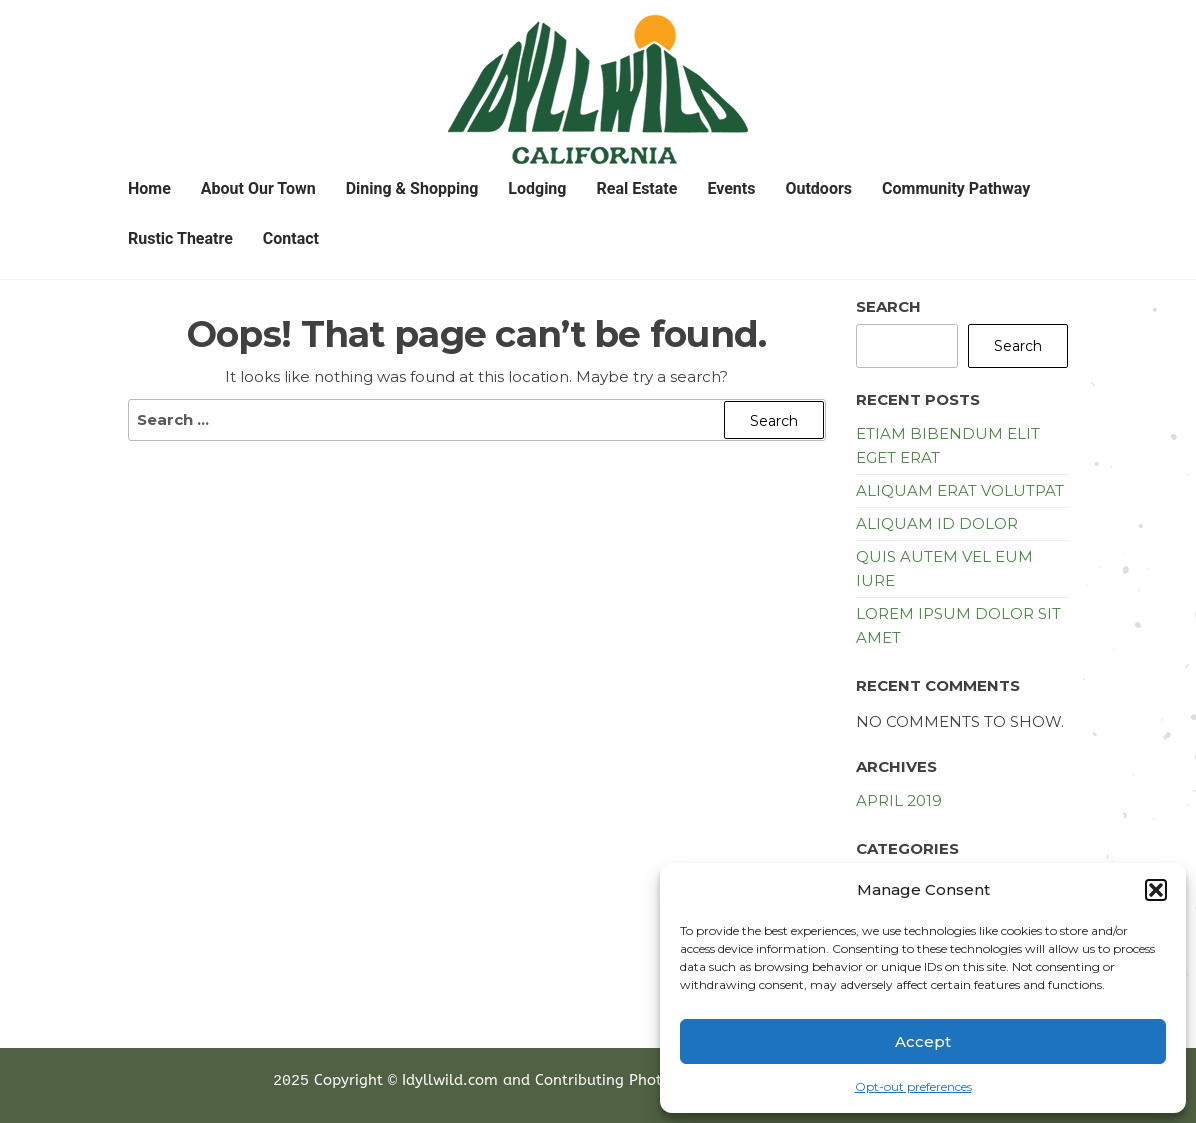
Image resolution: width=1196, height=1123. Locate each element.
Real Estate (636, 188)
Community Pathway (956, 188)
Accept (923, 1041)
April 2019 (899, 800)
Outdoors (818, 188)
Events (731, 188)
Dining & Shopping (412, 188)
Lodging (537, 188)
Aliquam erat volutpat (960, 490)
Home (149, 188)
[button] (1156, 890)
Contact (291, 238)
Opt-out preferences (913, 1086)
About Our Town (258, 188)
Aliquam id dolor (937, 523)
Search (888, 306)
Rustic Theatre (180, 238)
